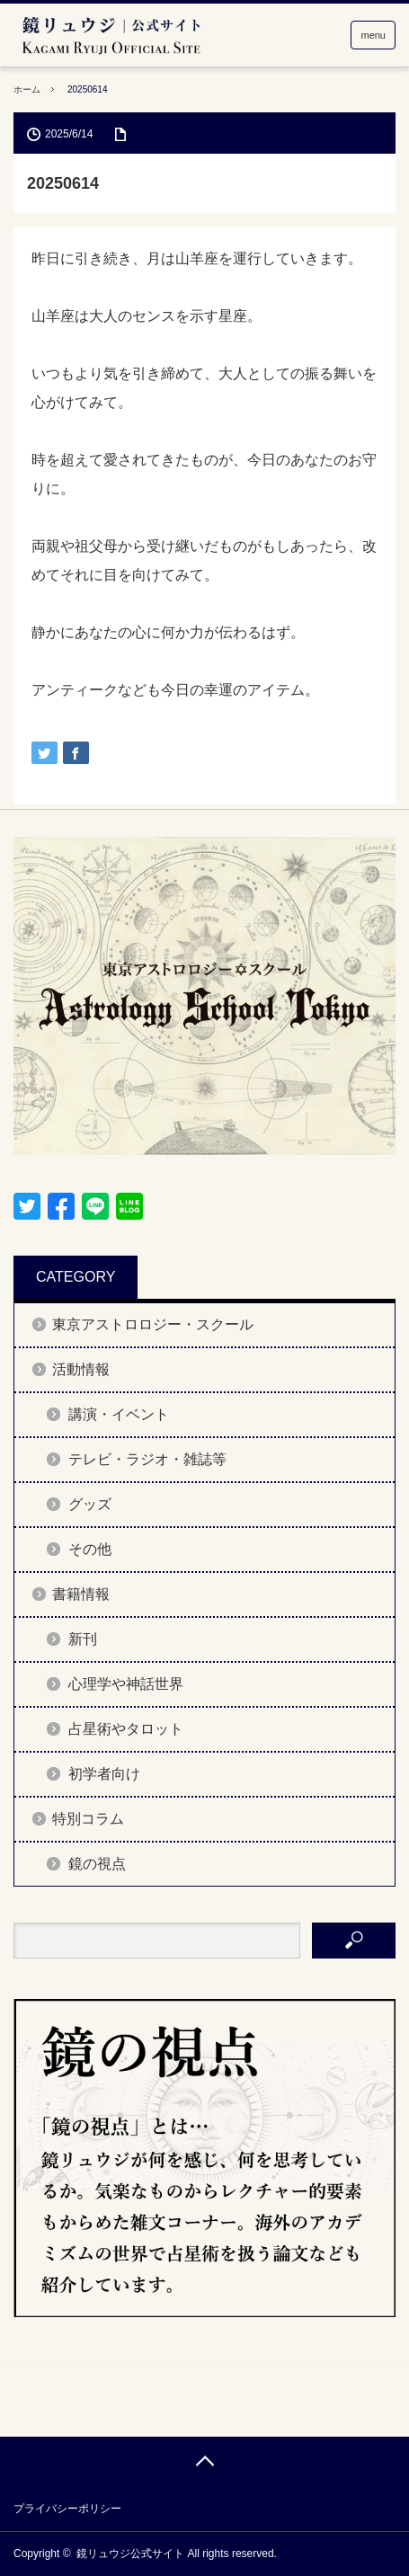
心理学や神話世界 (125, 1684)
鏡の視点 (97, 1863)
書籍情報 (81, 1594)
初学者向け (104, 1773)
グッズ (89, 1504)
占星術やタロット (125, 1729)
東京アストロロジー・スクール (152, 1324)
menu (373, 35)
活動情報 (81, 1369)
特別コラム (88, 1818)
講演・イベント (118, 1414)
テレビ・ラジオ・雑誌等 (147, 1459)
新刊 (82, 1639)
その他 (89, 1549)
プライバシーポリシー (67, 2508)
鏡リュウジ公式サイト (130, 2553)
